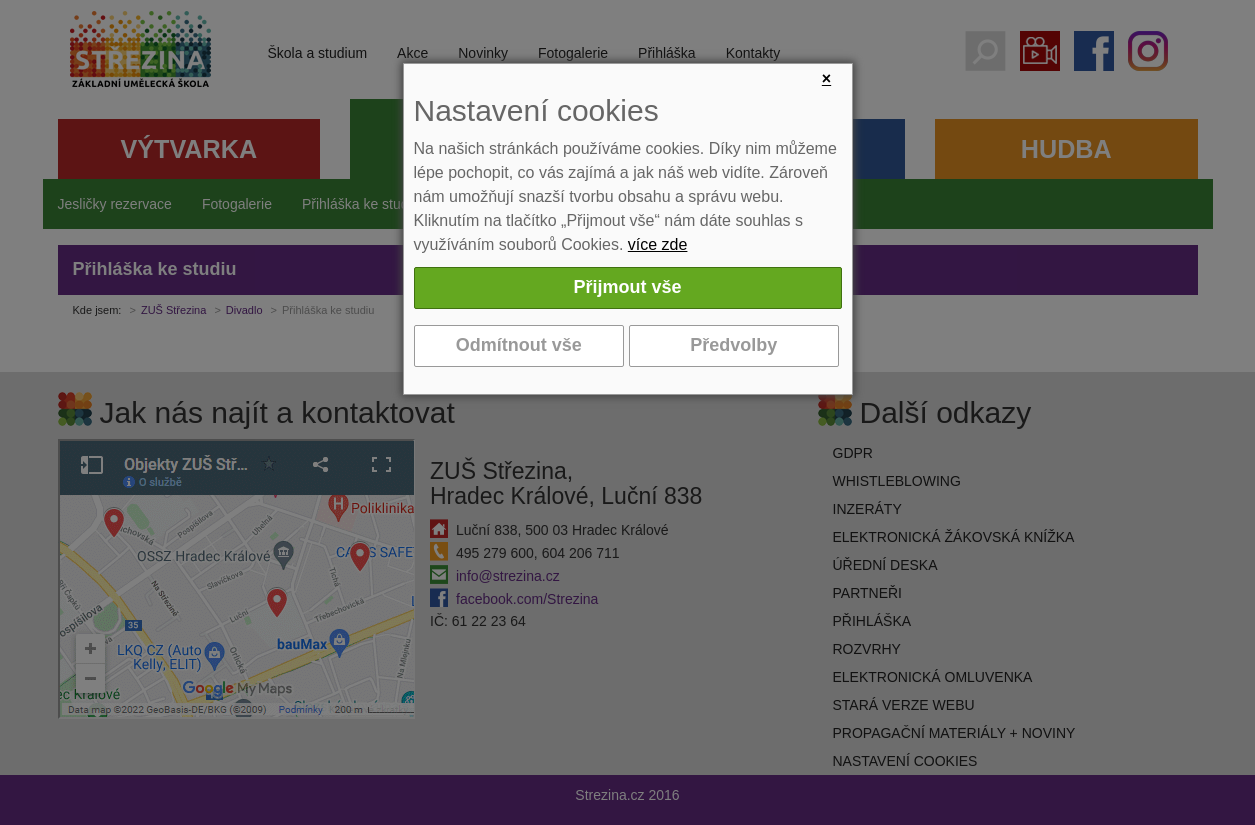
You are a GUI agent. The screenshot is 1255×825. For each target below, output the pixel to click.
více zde (658, 244)
